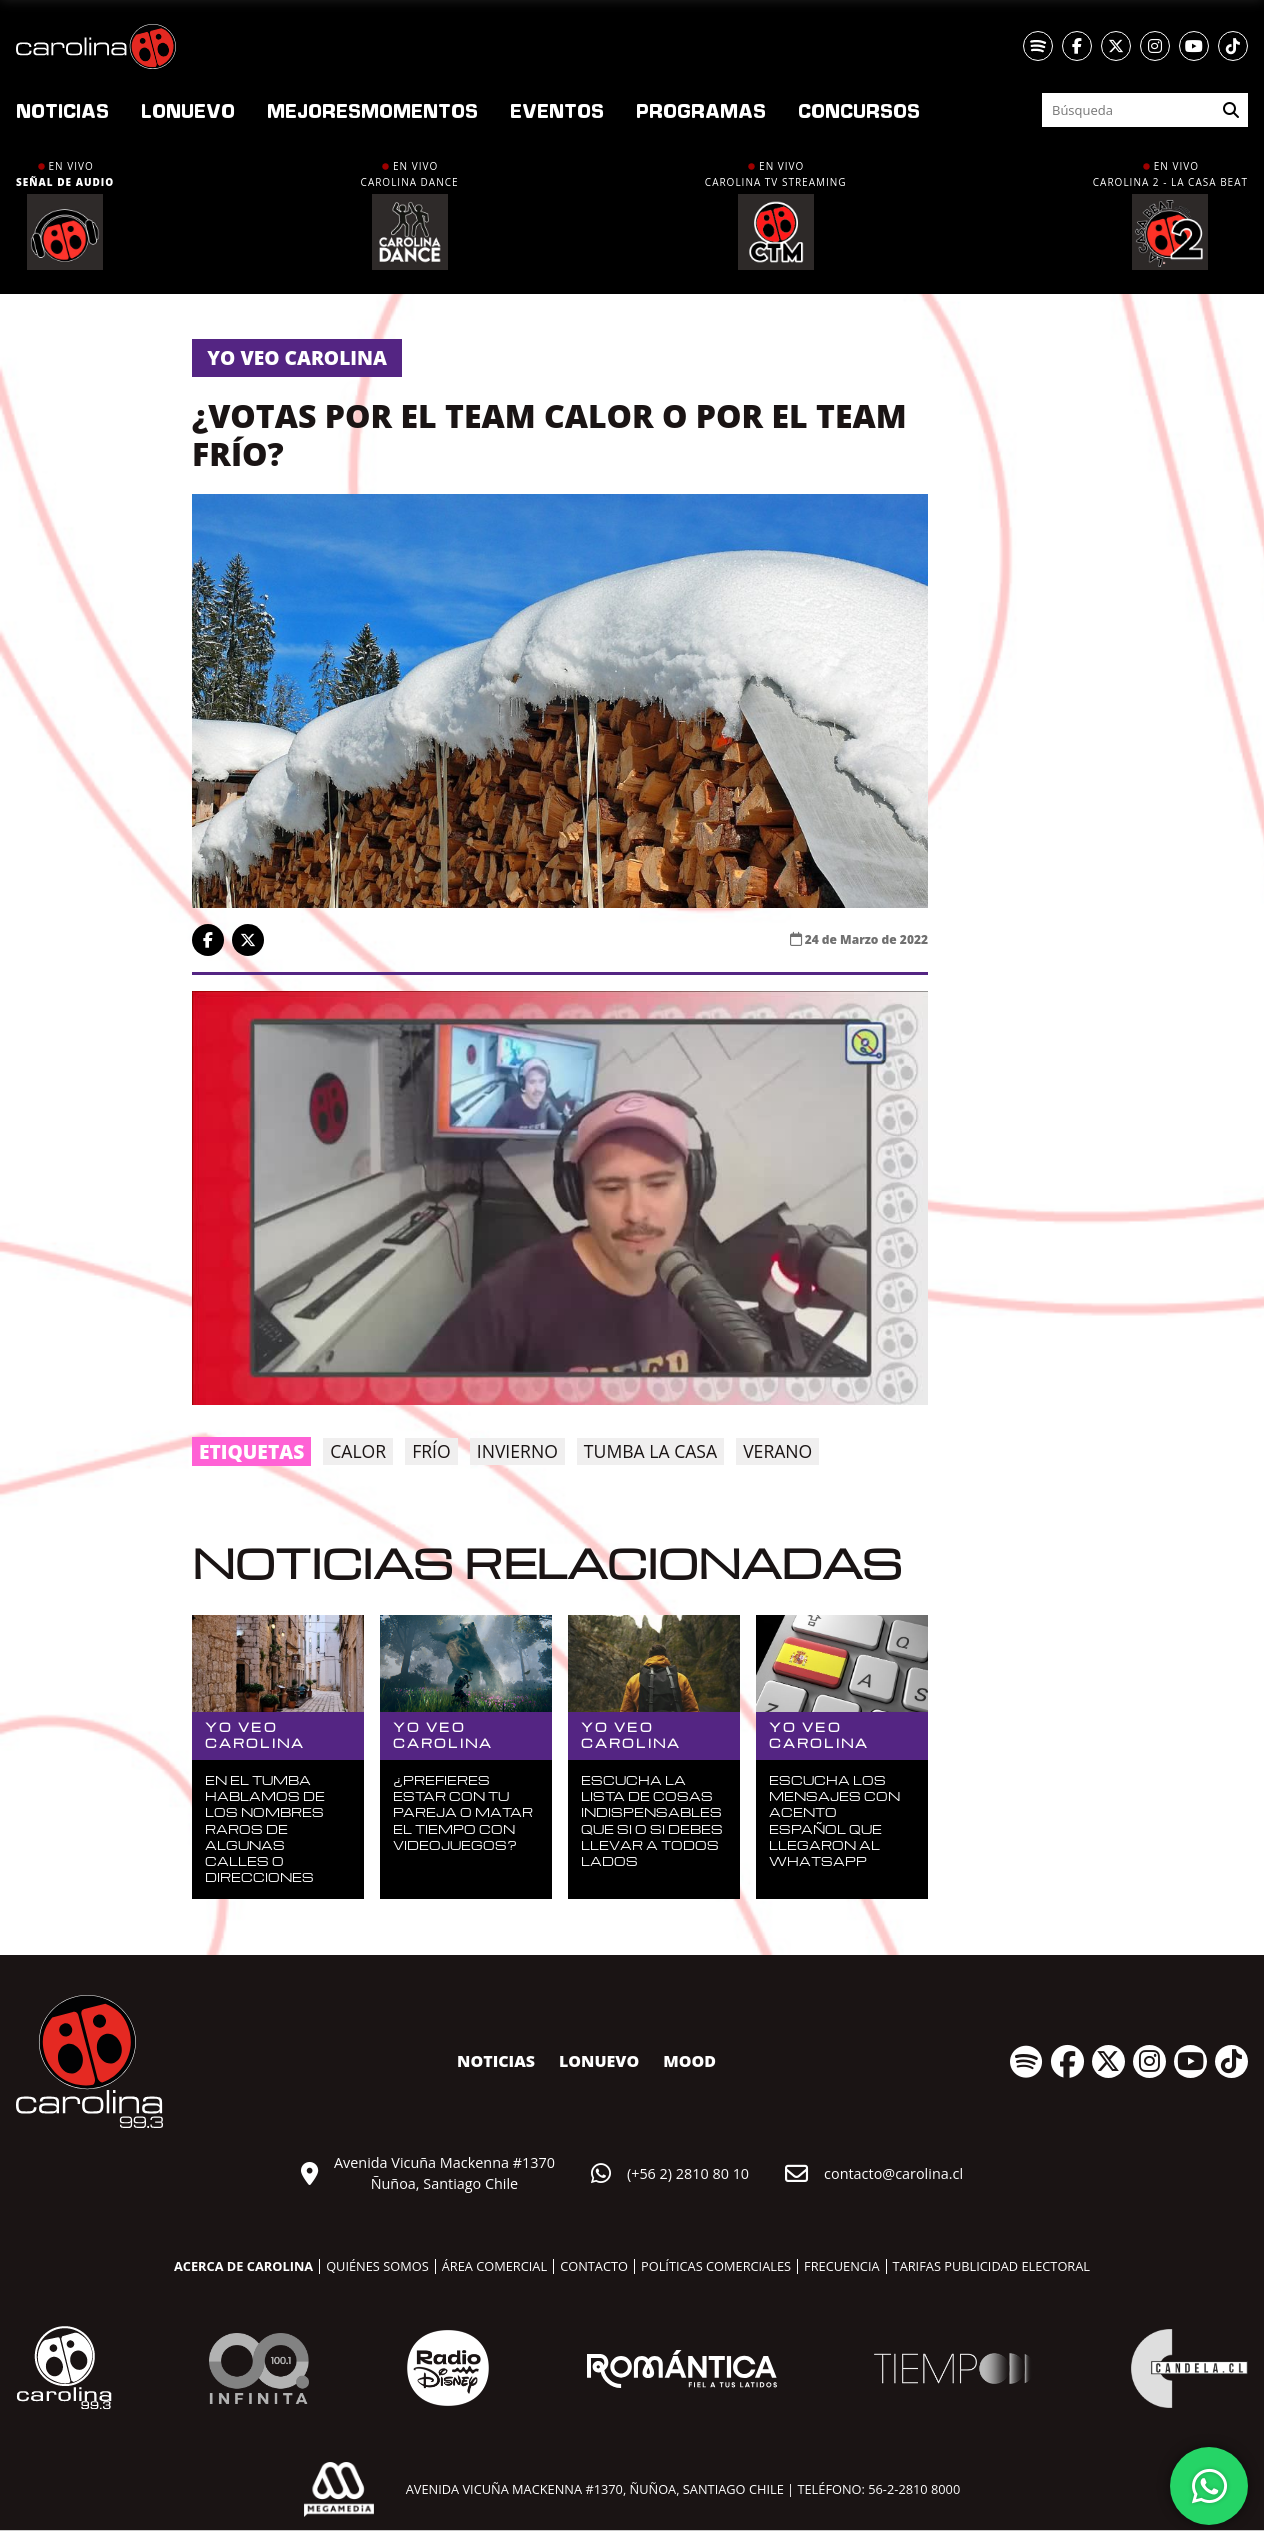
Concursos (859, 110)
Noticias (62, 110)
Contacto (594, 2266)
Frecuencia (841, 2266)
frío (431, 1451)
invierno (517, 1451)
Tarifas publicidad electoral (991, 2266)
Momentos (372, 110)
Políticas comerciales (716, 2266)
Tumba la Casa (650, 1451)
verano (777, 1451)
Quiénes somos (377, 2266)
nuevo (188, 110)
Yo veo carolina (297, 357)
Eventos (557, 110)
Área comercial (494, 2266)
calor (358, 1451)
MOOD (689, 2061)
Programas (701, 110)
